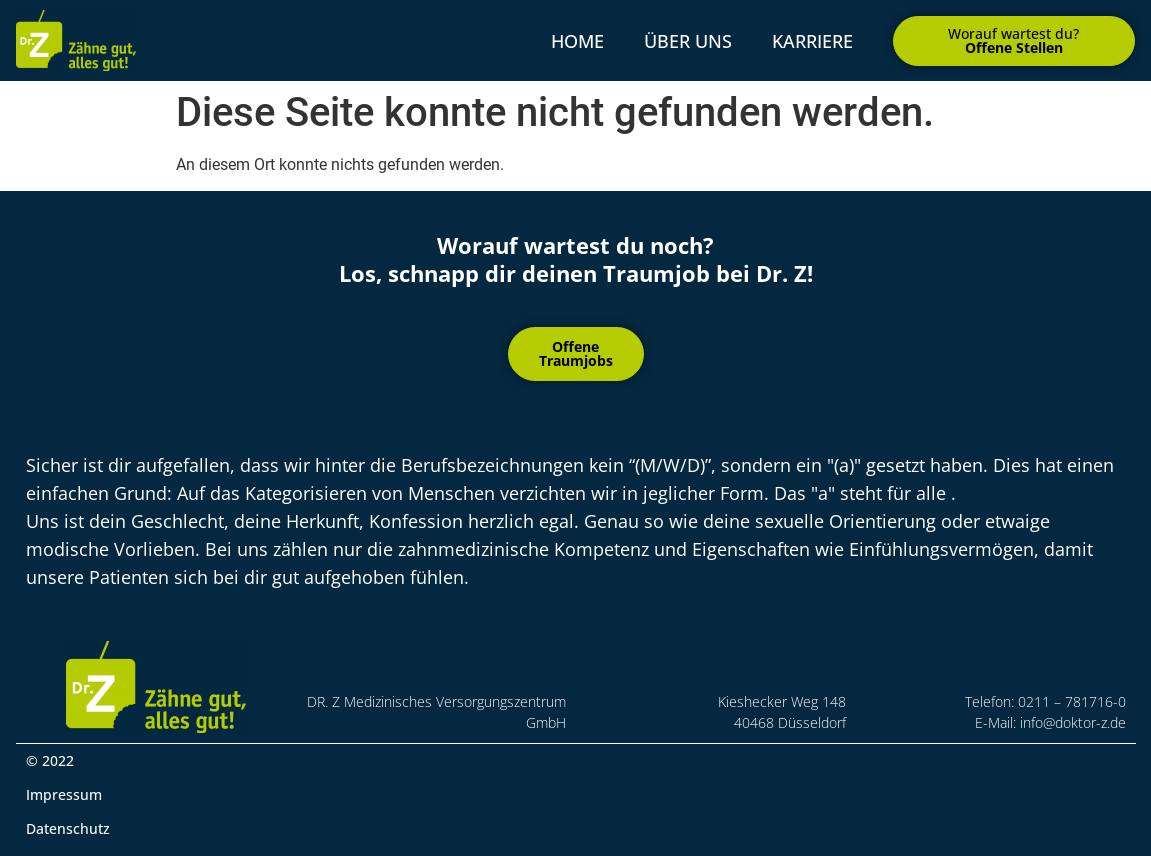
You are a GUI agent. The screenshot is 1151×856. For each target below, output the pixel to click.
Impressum (64, 794)
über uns (688, 41)
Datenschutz (68, 828)
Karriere (812, 41)
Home (577, 41)
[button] (1014, 41)
